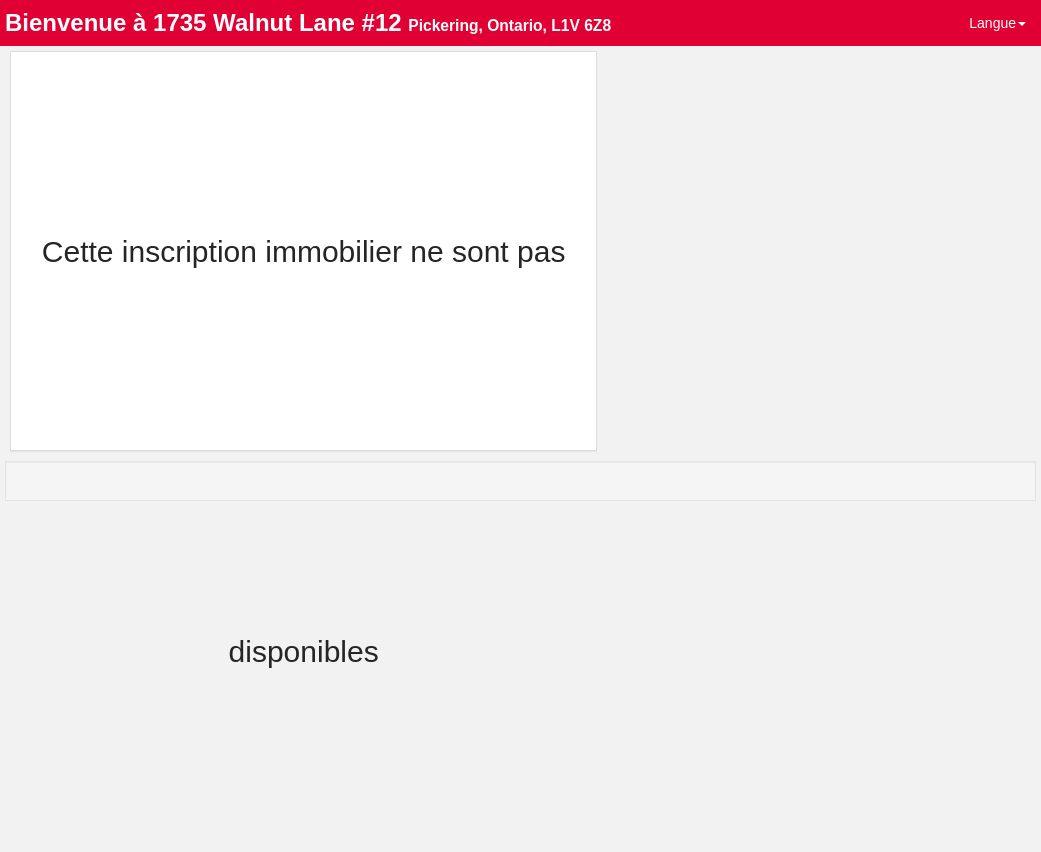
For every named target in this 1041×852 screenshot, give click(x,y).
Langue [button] (997, 23)
